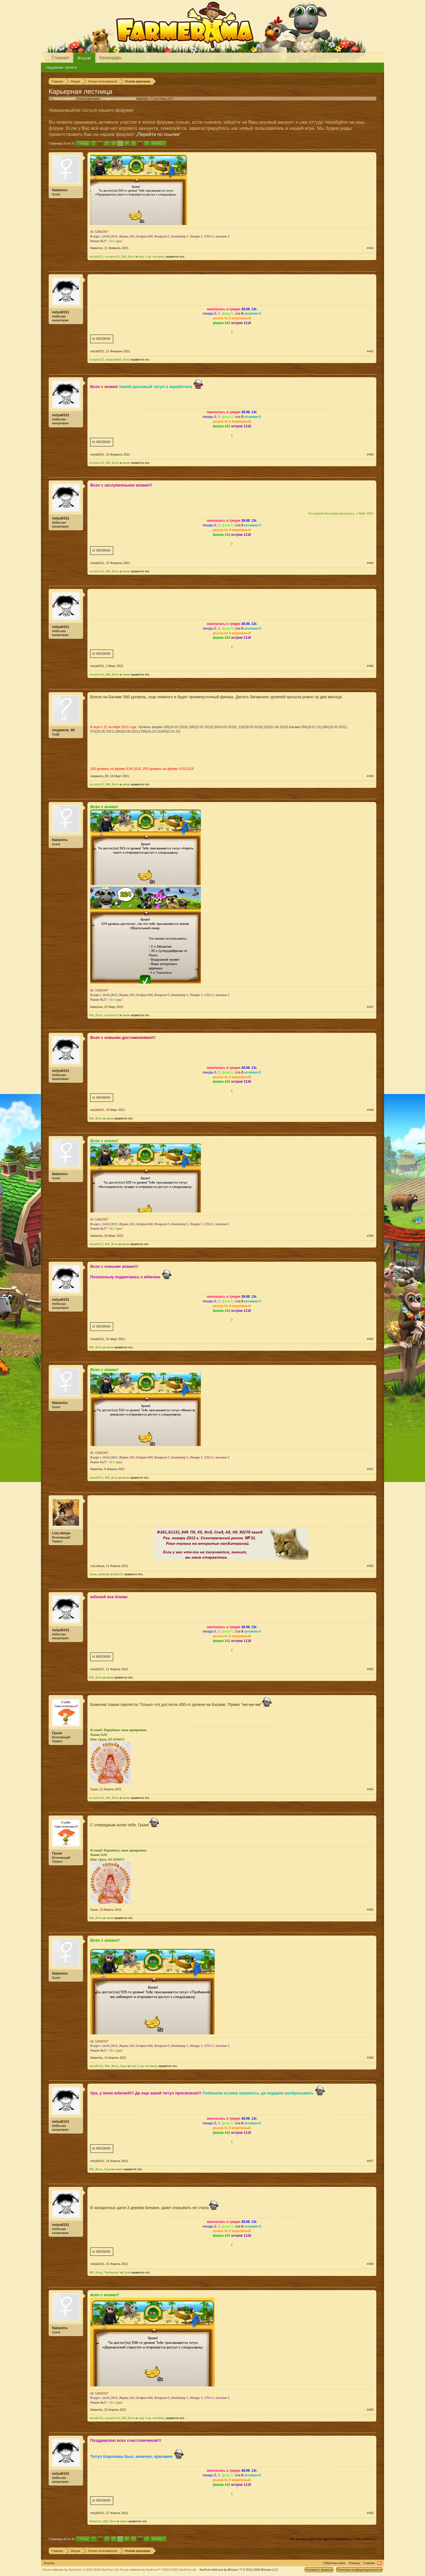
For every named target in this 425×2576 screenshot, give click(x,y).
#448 (370, 1109)
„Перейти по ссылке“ (158, 134)
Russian (49, 2563)
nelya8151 (96, 256)
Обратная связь (334, 2563)
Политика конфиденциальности (359, 2569)
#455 (370, 1909)
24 (126, 143)
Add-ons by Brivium (239, 2569)
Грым (93, 1574)
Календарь (111, 57)
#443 (370, 454)
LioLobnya (61, 1533)
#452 (370, 1566)
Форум (84, 58)
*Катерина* (112, 2272)
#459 (370, 2409)
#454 (370, 1789)
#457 (370, 2161)
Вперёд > (158, 143)
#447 (370, 1006)
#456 (370, 2057)
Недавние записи (61, 67)
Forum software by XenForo (80, 2569)
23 (120, 143)
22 (113, 143)
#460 (370, 2513)
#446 (370, 776)
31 (146, 143)
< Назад (83, 143)
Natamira (142, 98)
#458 (370, 2263)
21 (106, 143)
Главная (60, 57)
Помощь (355, 2563)
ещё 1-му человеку (151, 256)
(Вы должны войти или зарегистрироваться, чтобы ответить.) (333, 2539)
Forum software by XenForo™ (158, 2569)
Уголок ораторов (88, 98)
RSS (379, 2563)
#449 (370, 1235)
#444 (370, 563)
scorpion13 (112, 256)
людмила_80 (63, 730)
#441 (370, 248)
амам (109, 359)
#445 (370, 666)
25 (133, 143)
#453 (370, 1669)
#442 (370, 351)
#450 (370, 1339)
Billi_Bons (128, 256)
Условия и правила (318, 2569)
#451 (370, 1469)
